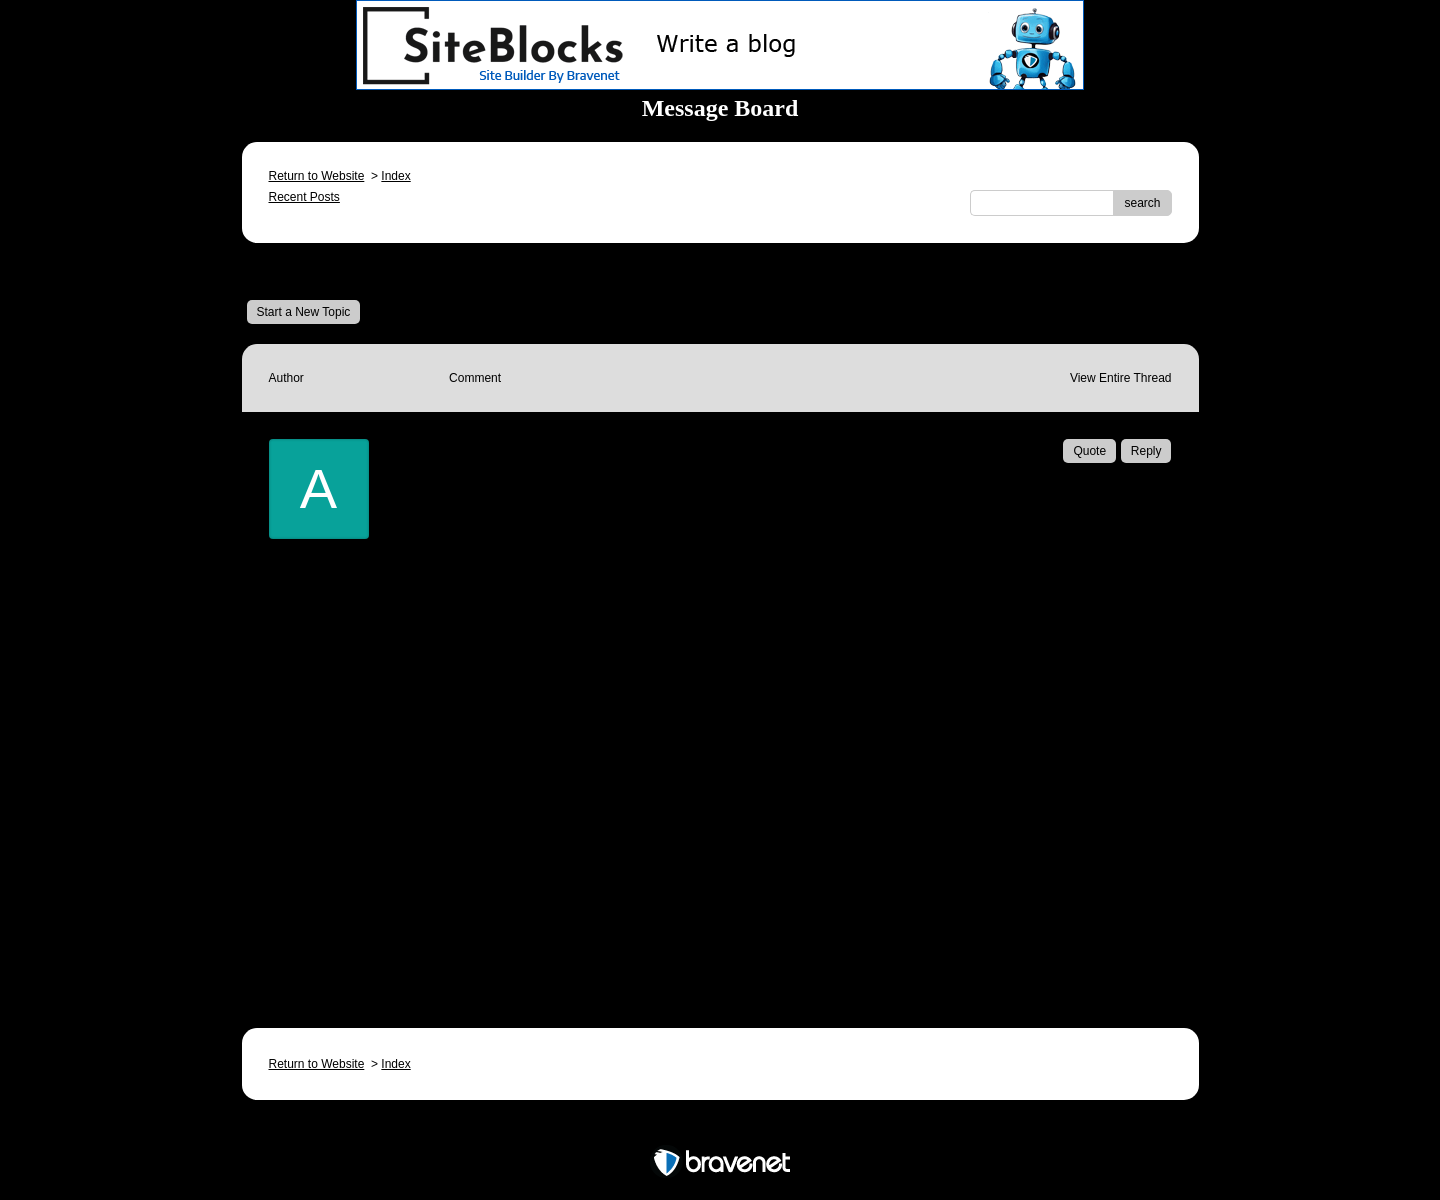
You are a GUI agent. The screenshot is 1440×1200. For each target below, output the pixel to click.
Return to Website (317, 176)
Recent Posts (304, 197)
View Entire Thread (1121, 378)
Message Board (312, 271)
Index (395, 176)
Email (494, 952)
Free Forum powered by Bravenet (720, 1127)
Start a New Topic (304, 312)
